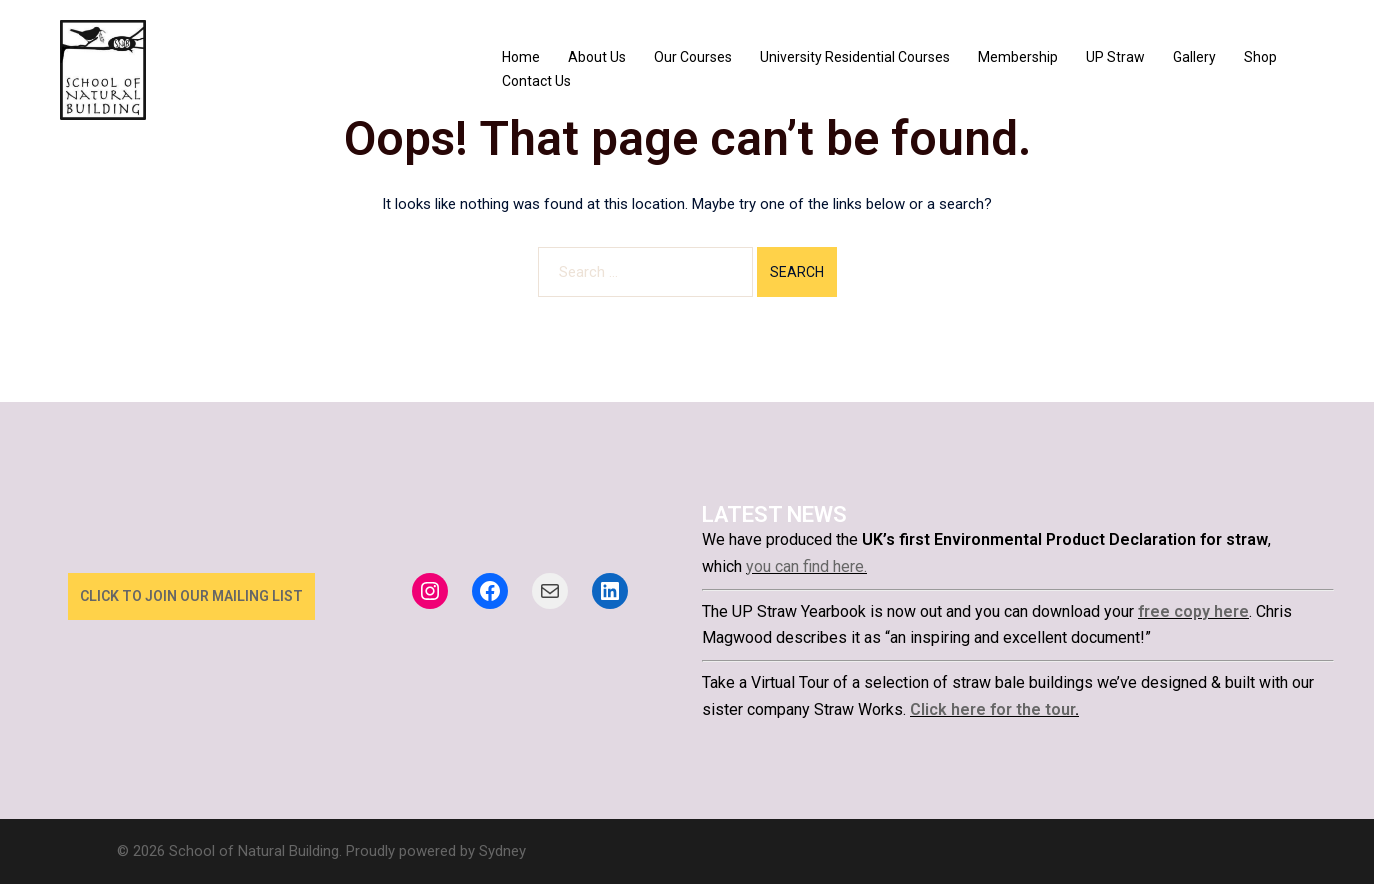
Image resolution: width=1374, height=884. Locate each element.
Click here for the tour (992, 709)
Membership (1018, 57)
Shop (1260, 57)
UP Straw (1115, 57)
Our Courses (693, 57)
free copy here (1193, 611)
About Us (597, 57)
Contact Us (536, 81)
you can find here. (806, 566)
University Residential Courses (855, 57)
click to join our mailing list (191, 596)
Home (521, 57)
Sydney (502, 851)
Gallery (1194, 57)
